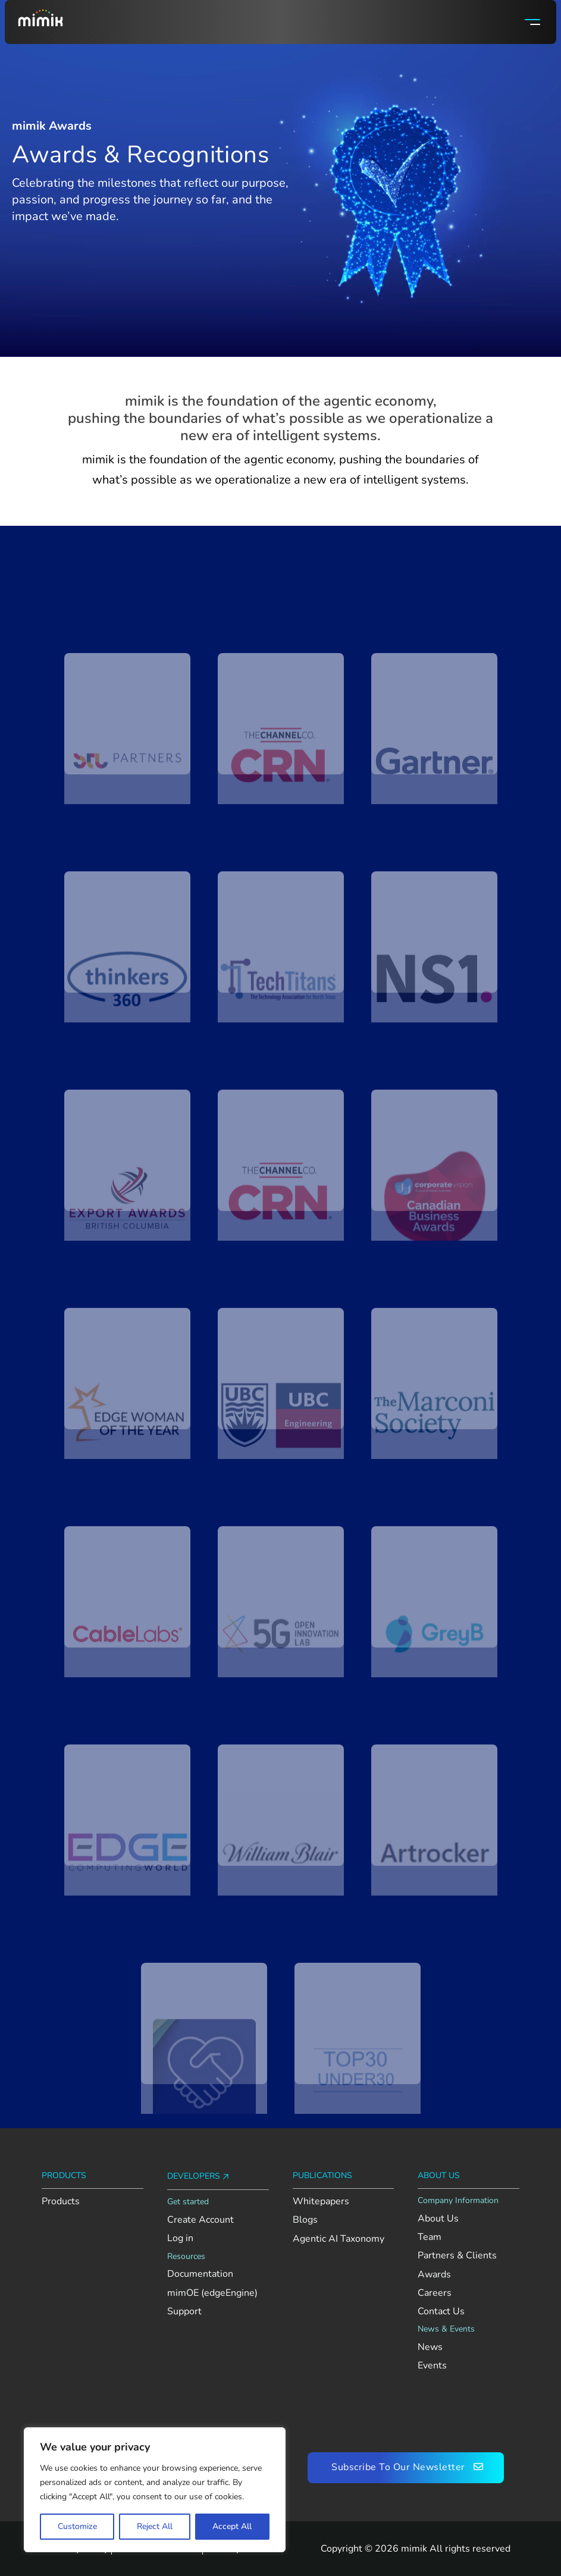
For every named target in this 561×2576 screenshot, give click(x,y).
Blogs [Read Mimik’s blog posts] (305, 2220)
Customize (77, 2526)
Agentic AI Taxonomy (338, 2239)
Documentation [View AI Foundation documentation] (200, 2274)
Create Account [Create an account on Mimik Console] (200, 2220)
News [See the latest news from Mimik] (430, 2347)
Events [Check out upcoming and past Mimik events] (432, 2365)
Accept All (232, 2526)
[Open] (532, 22)
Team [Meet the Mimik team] (429, 2237)
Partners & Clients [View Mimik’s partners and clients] (457, 2255)
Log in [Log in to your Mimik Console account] (180, 2238)
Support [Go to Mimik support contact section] (184, 2311)
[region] (155, 2489)
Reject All (155, 2526)
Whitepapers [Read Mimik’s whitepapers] (321, 2201)
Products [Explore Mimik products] (61, 2201)
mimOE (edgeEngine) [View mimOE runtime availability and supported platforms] (212, 2293)
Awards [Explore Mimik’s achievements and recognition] (434, 2274)
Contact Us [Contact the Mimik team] (441, 2311)
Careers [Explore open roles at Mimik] (435, 2293)
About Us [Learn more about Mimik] (438, 2218)
